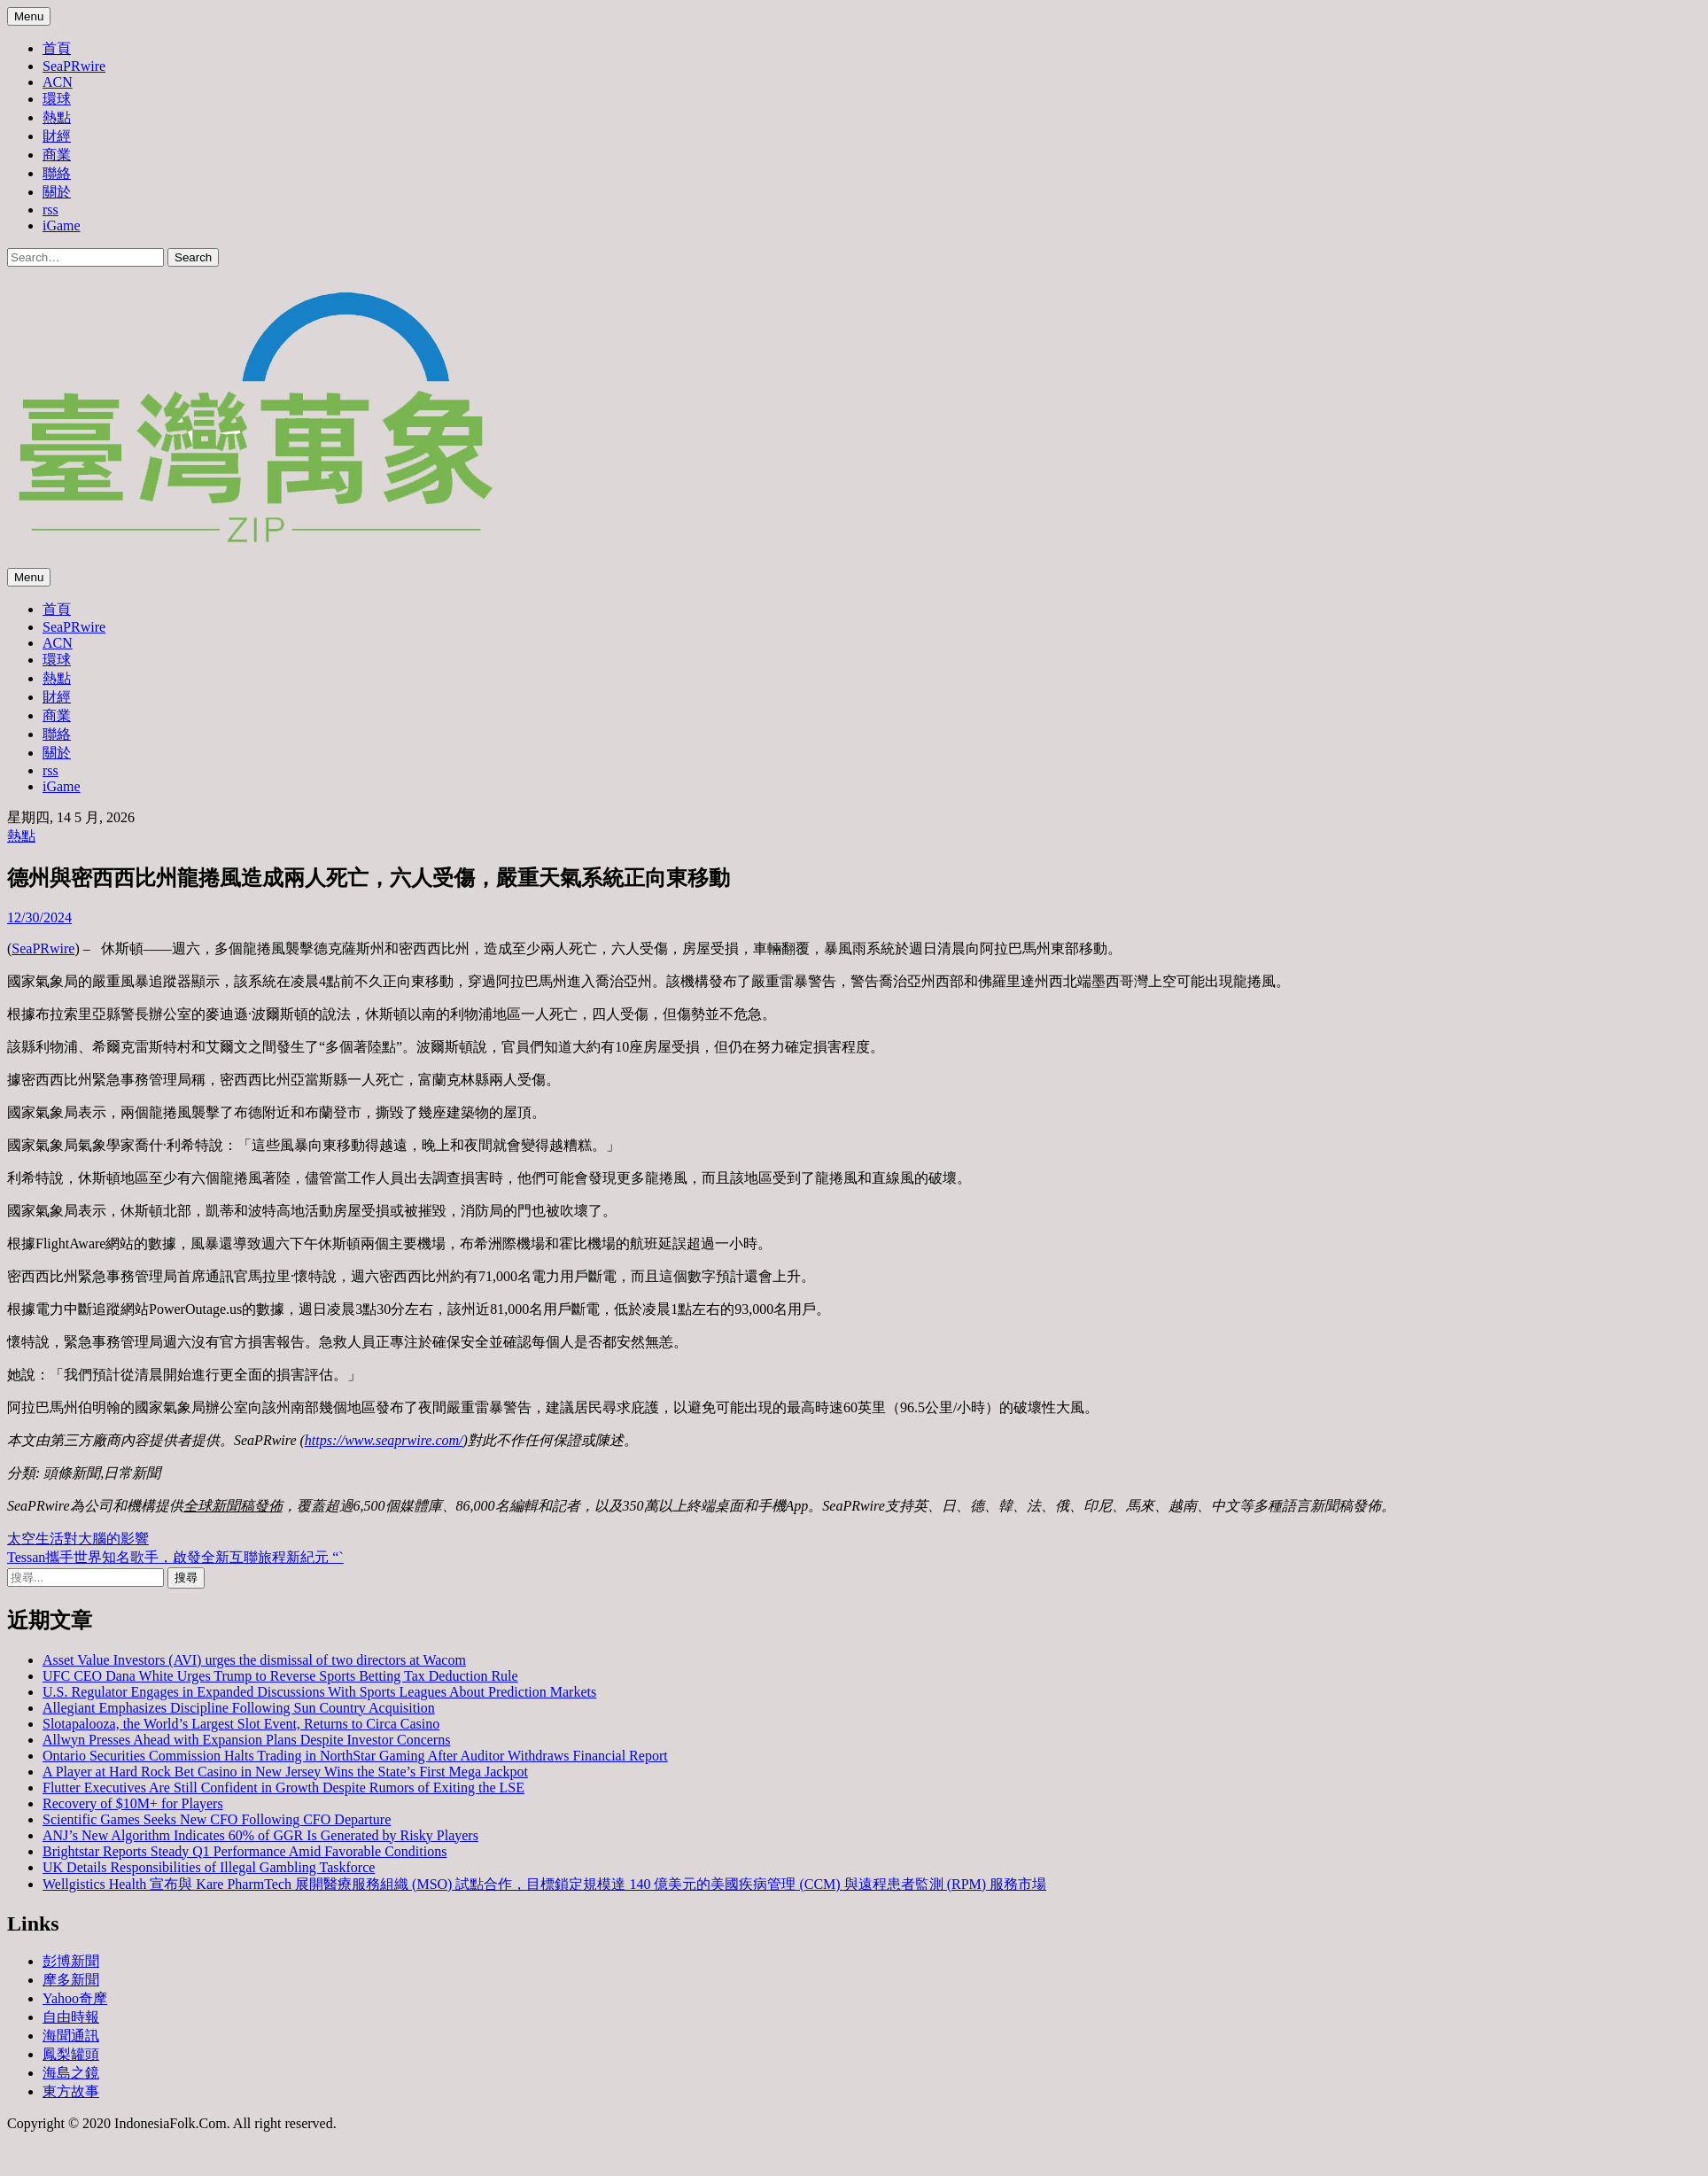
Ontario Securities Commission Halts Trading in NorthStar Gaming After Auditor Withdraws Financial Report (355, 1755)
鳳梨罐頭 (71, 2054)
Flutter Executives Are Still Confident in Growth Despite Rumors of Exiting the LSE (283, 1787)
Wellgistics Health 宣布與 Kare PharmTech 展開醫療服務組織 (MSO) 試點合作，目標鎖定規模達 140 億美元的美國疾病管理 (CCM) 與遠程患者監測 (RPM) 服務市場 (544, 1884)
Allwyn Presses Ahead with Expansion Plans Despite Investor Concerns (246, 1739)
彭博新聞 (71, 1961)
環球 (57, 98)
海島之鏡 (71, 2072)
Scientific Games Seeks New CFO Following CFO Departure (217, 1819)
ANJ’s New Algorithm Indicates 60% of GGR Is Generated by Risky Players (260, 1835)
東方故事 (71, 2091)
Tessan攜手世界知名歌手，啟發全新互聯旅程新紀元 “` (175, 1557)
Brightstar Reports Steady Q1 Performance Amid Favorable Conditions (244, 1851)
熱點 (57, 117)
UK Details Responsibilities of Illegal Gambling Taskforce (209, 1867)
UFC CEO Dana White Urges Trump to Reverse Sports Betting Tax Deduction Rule (280, 1675)
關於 (57, 191)
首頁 (57, 48)
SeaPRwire (74, 66)
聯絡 (57, 173)
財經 (57, 136)
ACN (58, 81)
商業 (57, 154)
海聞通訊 (71, 2035)
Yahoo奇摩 (75, 1998)
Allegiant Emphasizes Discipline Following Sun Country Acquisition (239, 1707)
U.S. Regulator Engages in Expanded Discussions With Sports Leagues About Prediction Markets (319, 1691)
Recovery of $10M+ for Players (133, 1803)
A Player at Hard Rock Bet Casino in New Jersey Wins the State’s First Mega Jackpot (285, 1771)
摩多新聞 (71, 1979)
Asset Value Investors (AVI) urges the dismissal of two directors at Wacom (254, 1659)
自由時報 (71, 2016)
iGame (62, 225)
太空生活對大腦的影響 (78, 1538)
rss (50, 209)
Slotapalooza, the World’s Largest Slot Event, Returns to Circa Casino (241, 1723)
